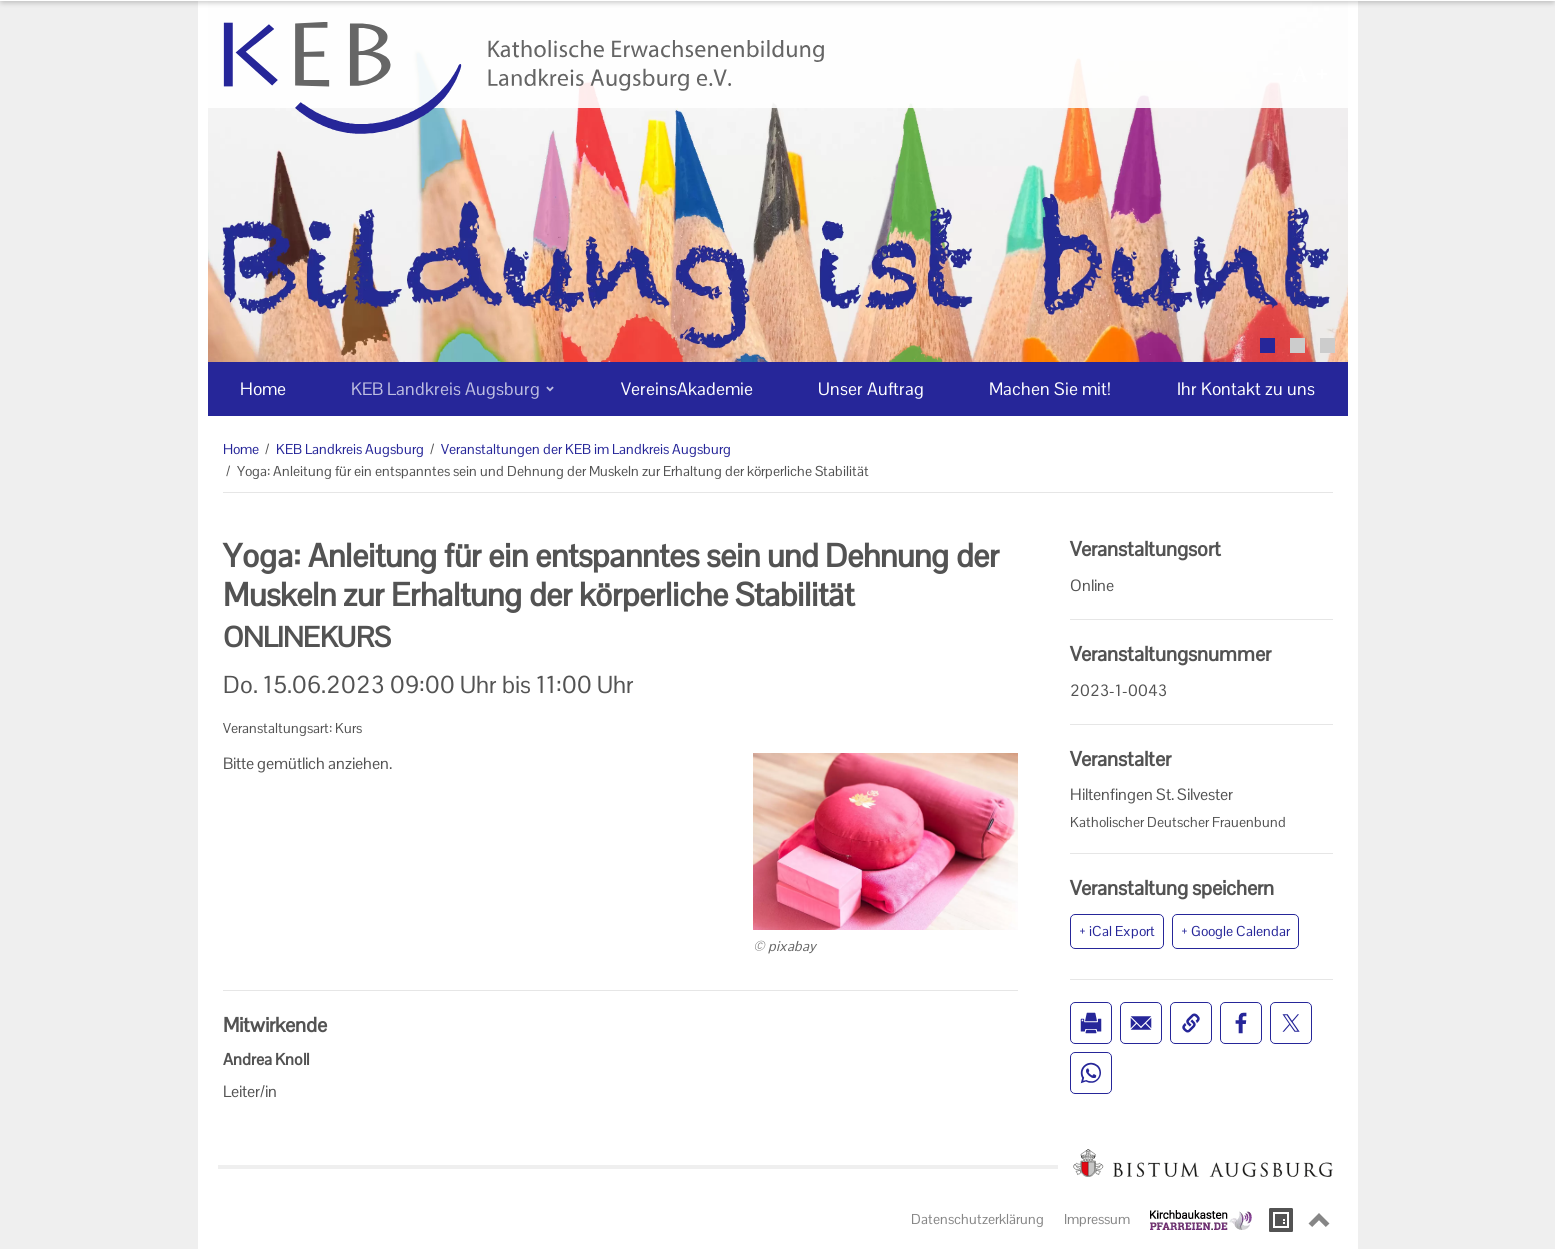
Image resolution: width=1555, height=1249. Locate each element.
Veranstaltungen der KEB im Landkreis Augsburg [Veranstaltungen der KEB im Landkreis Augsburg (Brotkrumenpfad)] (586, 449)
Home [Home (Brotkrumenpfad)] (241, 449)
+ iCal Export (1117, 931)
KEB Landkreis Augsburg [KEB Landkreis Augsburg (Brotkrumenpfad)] (350, 449)
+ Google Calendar (1235, 931)
